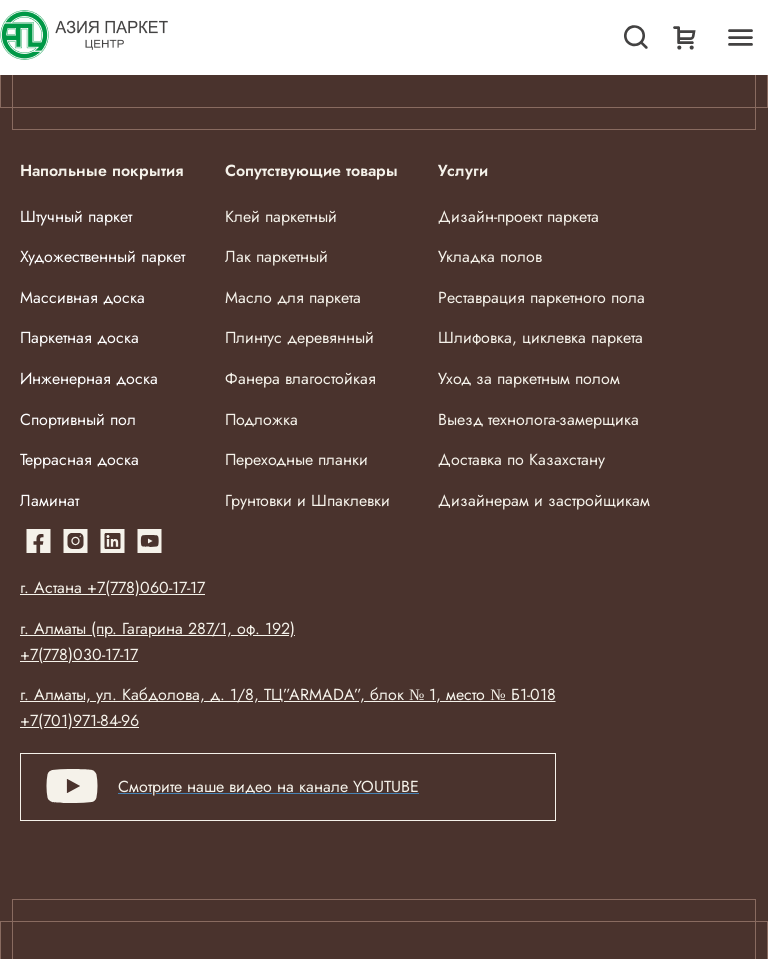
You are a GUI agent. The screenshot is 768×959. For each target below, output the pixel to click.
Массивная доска (82, 297)
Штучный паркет (76, 216)
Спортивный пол (78, 419)
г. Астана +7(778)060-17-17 (112, 587)
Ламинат (49, 500)
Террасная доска (79, 459)
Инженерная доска (89, 378)
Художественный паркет (102, 256)
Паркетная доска (79, 337)
